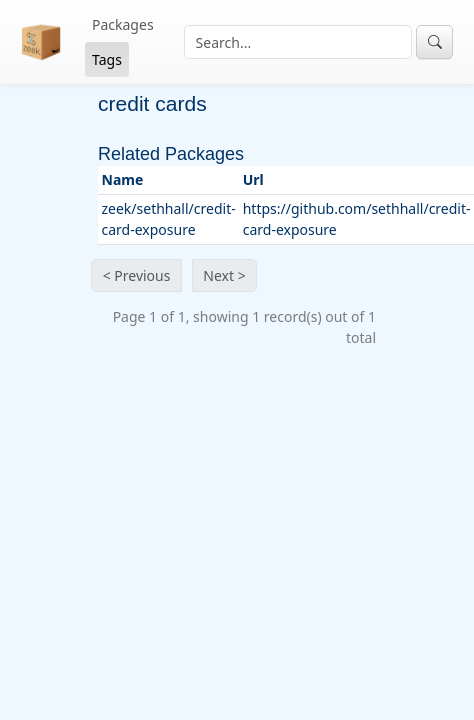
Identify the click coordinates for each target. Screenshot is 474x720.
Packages (123, 24)
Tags (107, 59)
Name (123, 179)
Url (253, 179)
